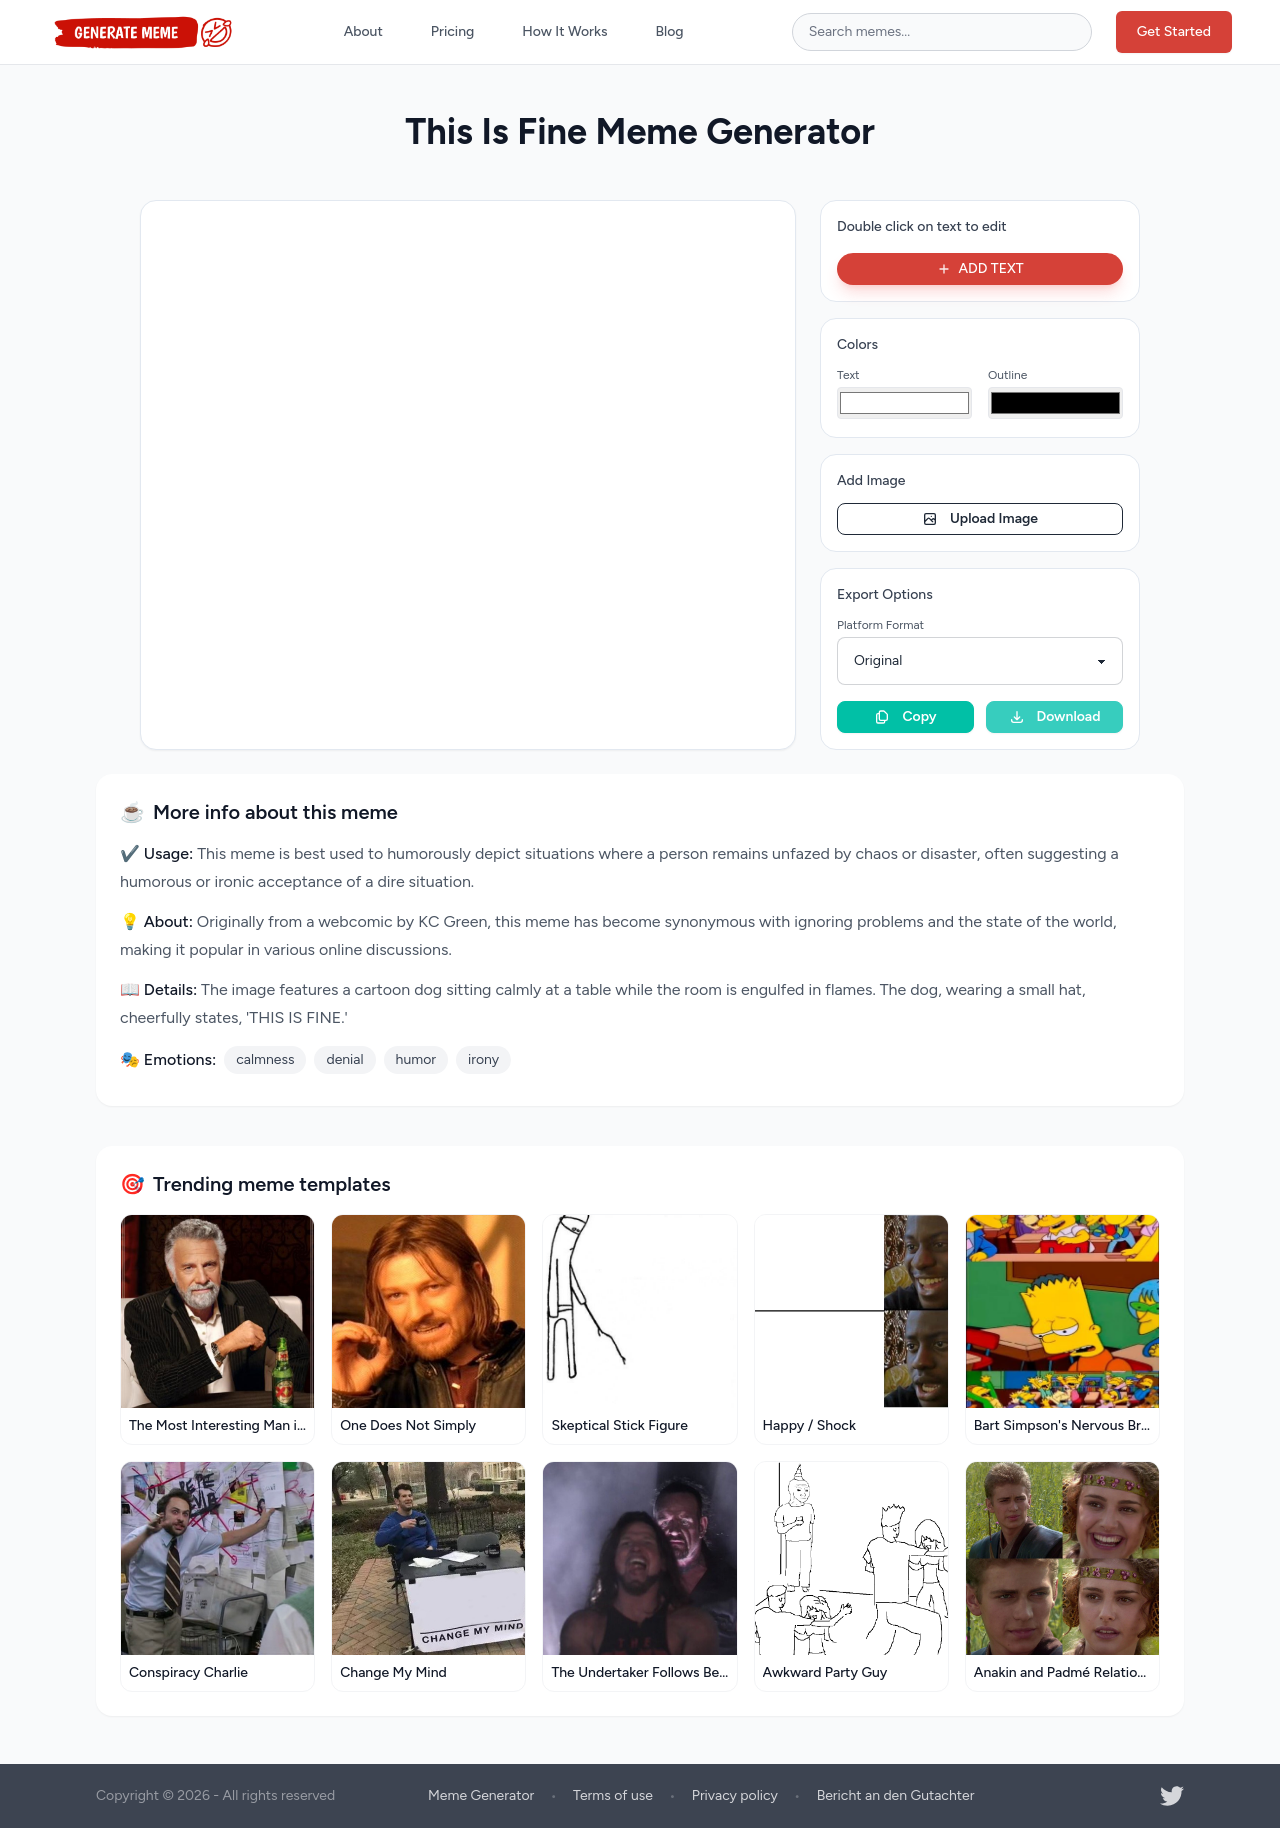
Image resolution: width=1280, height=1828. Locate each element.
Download (1055, 716)
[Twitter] (1172, 1796)
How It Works (564, 31)
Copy (905, 716)
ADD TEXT (979, 268)
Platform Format (880, 625)
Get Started (1174, 31)
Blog (670, 31)
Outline (1007, 375)
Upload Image (980, 518)
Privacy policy (735, 1795)
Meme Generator (481, 1795)
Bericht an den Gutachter (896, 1795)
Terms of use (613, 1795)
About (363, 31)
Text (848, 375)
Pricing (452, 31)
